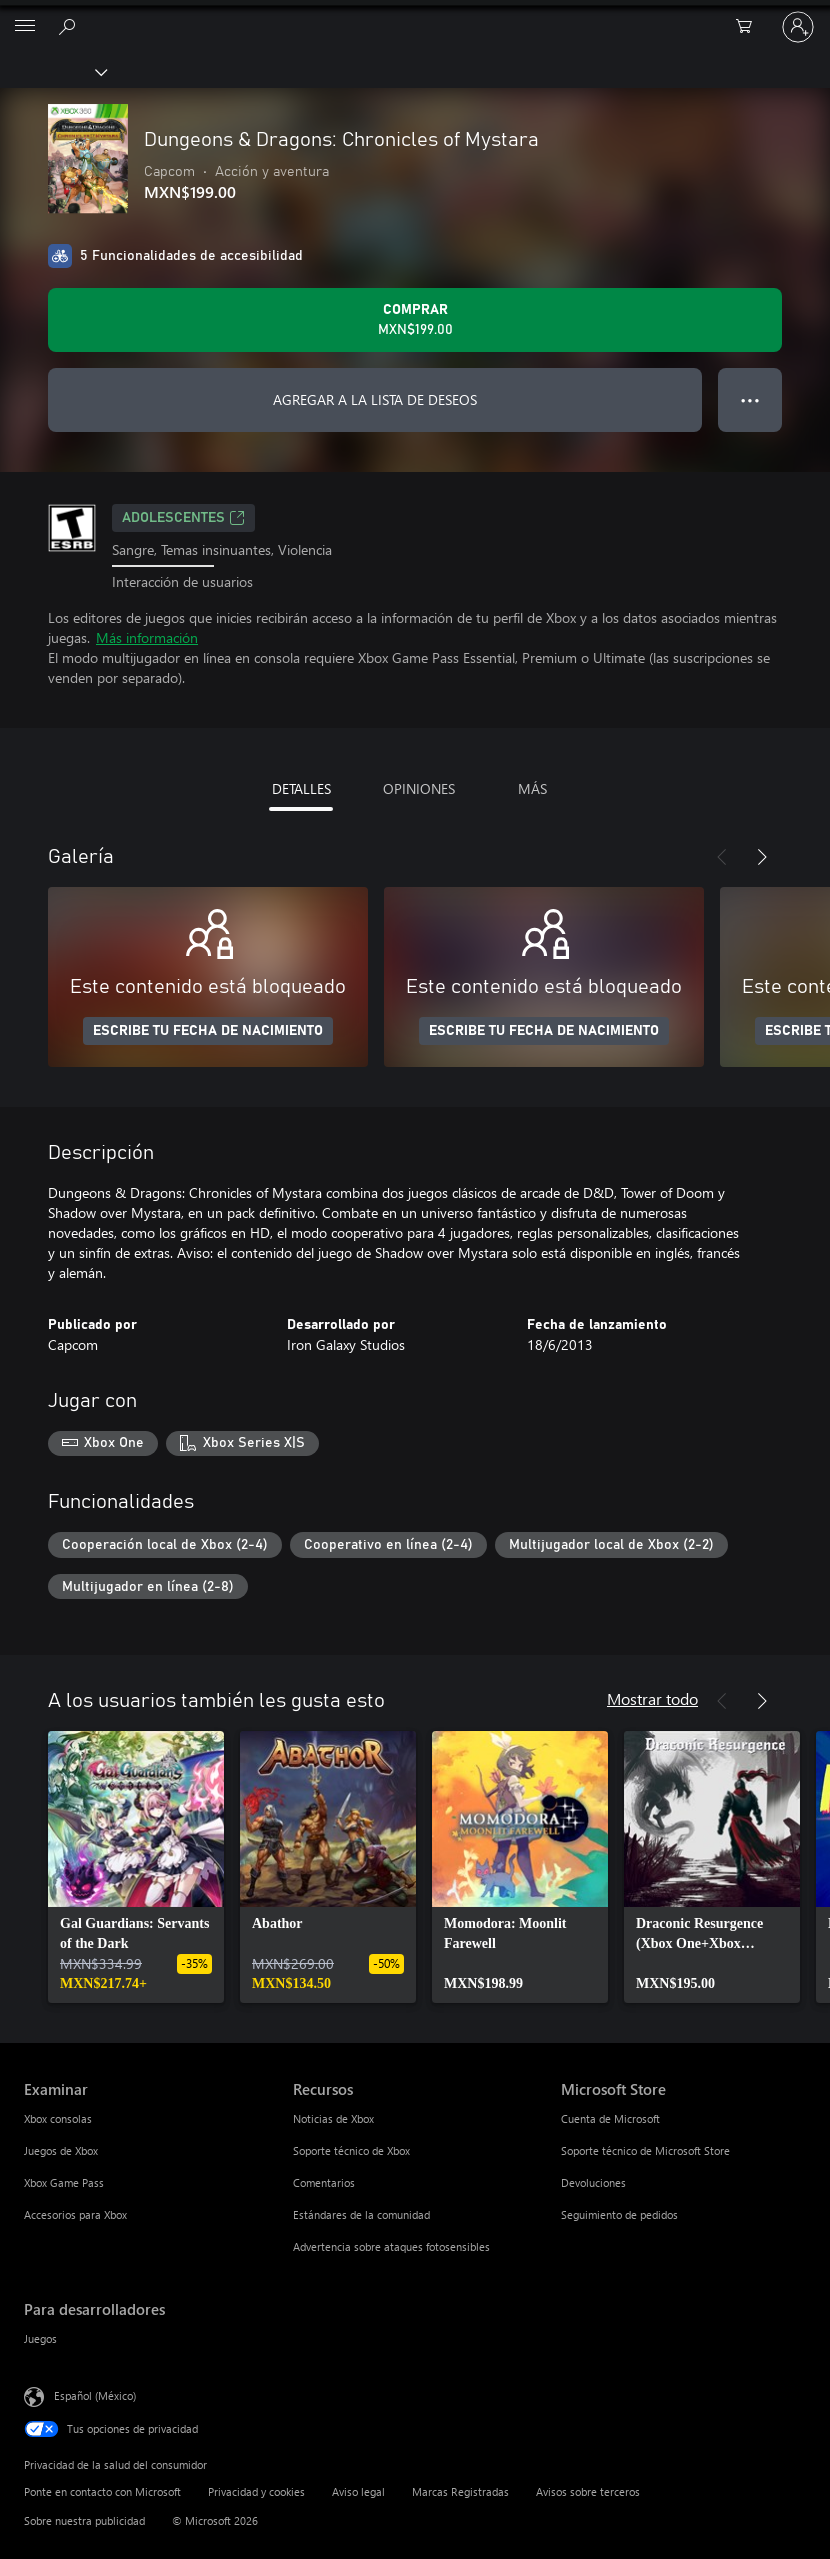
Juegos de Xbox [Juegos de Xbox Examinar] (61, 2150)
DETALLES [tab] (301, 788)
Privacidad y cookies (256, 2491)
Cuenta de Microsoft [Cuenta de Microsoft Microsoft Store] (610, 2118)
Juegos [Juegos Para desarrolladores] (40, 2338)
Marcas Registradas (460, 2491)
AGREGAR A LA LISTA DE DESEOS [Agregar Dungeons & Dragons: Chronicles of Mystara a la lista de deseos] (375, 399)
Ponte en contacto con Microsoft (102, 2491)
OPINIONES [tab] (419, 788)
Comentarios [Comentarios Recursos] (324, 2182)
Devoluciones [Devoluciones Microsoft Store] (593, 2182)
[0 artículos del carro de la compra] (750, 27)
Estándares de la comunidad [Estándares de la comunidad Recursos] (361, 2214)
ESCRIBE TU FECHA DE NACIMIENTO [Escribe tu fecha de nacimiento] (208, 1031)
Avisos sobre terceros (588, 2491)
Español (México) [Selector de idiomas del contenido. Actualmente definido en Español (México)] (95, 2395)
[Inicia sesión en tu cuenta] (798, 27)
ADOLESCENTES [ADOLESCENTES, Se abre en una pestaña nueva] (183, 518)
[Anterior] (722, 857)
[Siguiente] (762, 857)
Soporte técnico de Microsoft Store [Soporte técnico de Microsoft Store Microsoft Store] (645, 2150)
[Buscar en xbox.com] (70, 26)
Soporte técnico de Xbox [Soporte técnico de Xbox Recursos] (351, 2150)
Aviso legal (358, 2491)
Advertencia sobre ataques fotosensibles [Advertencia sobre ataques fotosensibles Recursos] (391, 2246)
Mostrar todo (652, 1698)
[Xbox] (52, 71)
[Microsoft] (414, 15)
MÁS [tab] (532, 788)
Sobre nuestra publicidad (84, 2520)
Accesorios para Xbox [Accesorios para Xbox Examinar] (75, 2214)
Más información (147, 637)
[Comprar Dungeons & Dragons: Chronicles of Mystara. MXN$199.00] (415, 320)
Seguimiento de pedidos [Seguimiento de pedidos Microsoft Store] (619, 2214)
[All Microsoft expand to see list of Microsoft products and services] (25, 27)
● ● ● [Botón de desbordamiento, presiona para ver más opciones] (750, 399)
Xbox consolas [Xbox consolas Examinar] (58, 2118)
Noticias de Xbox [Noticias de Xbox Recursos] (333, 2118)
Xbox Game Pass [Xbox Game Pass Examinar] (64, 2182)
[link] (136, 1867)
